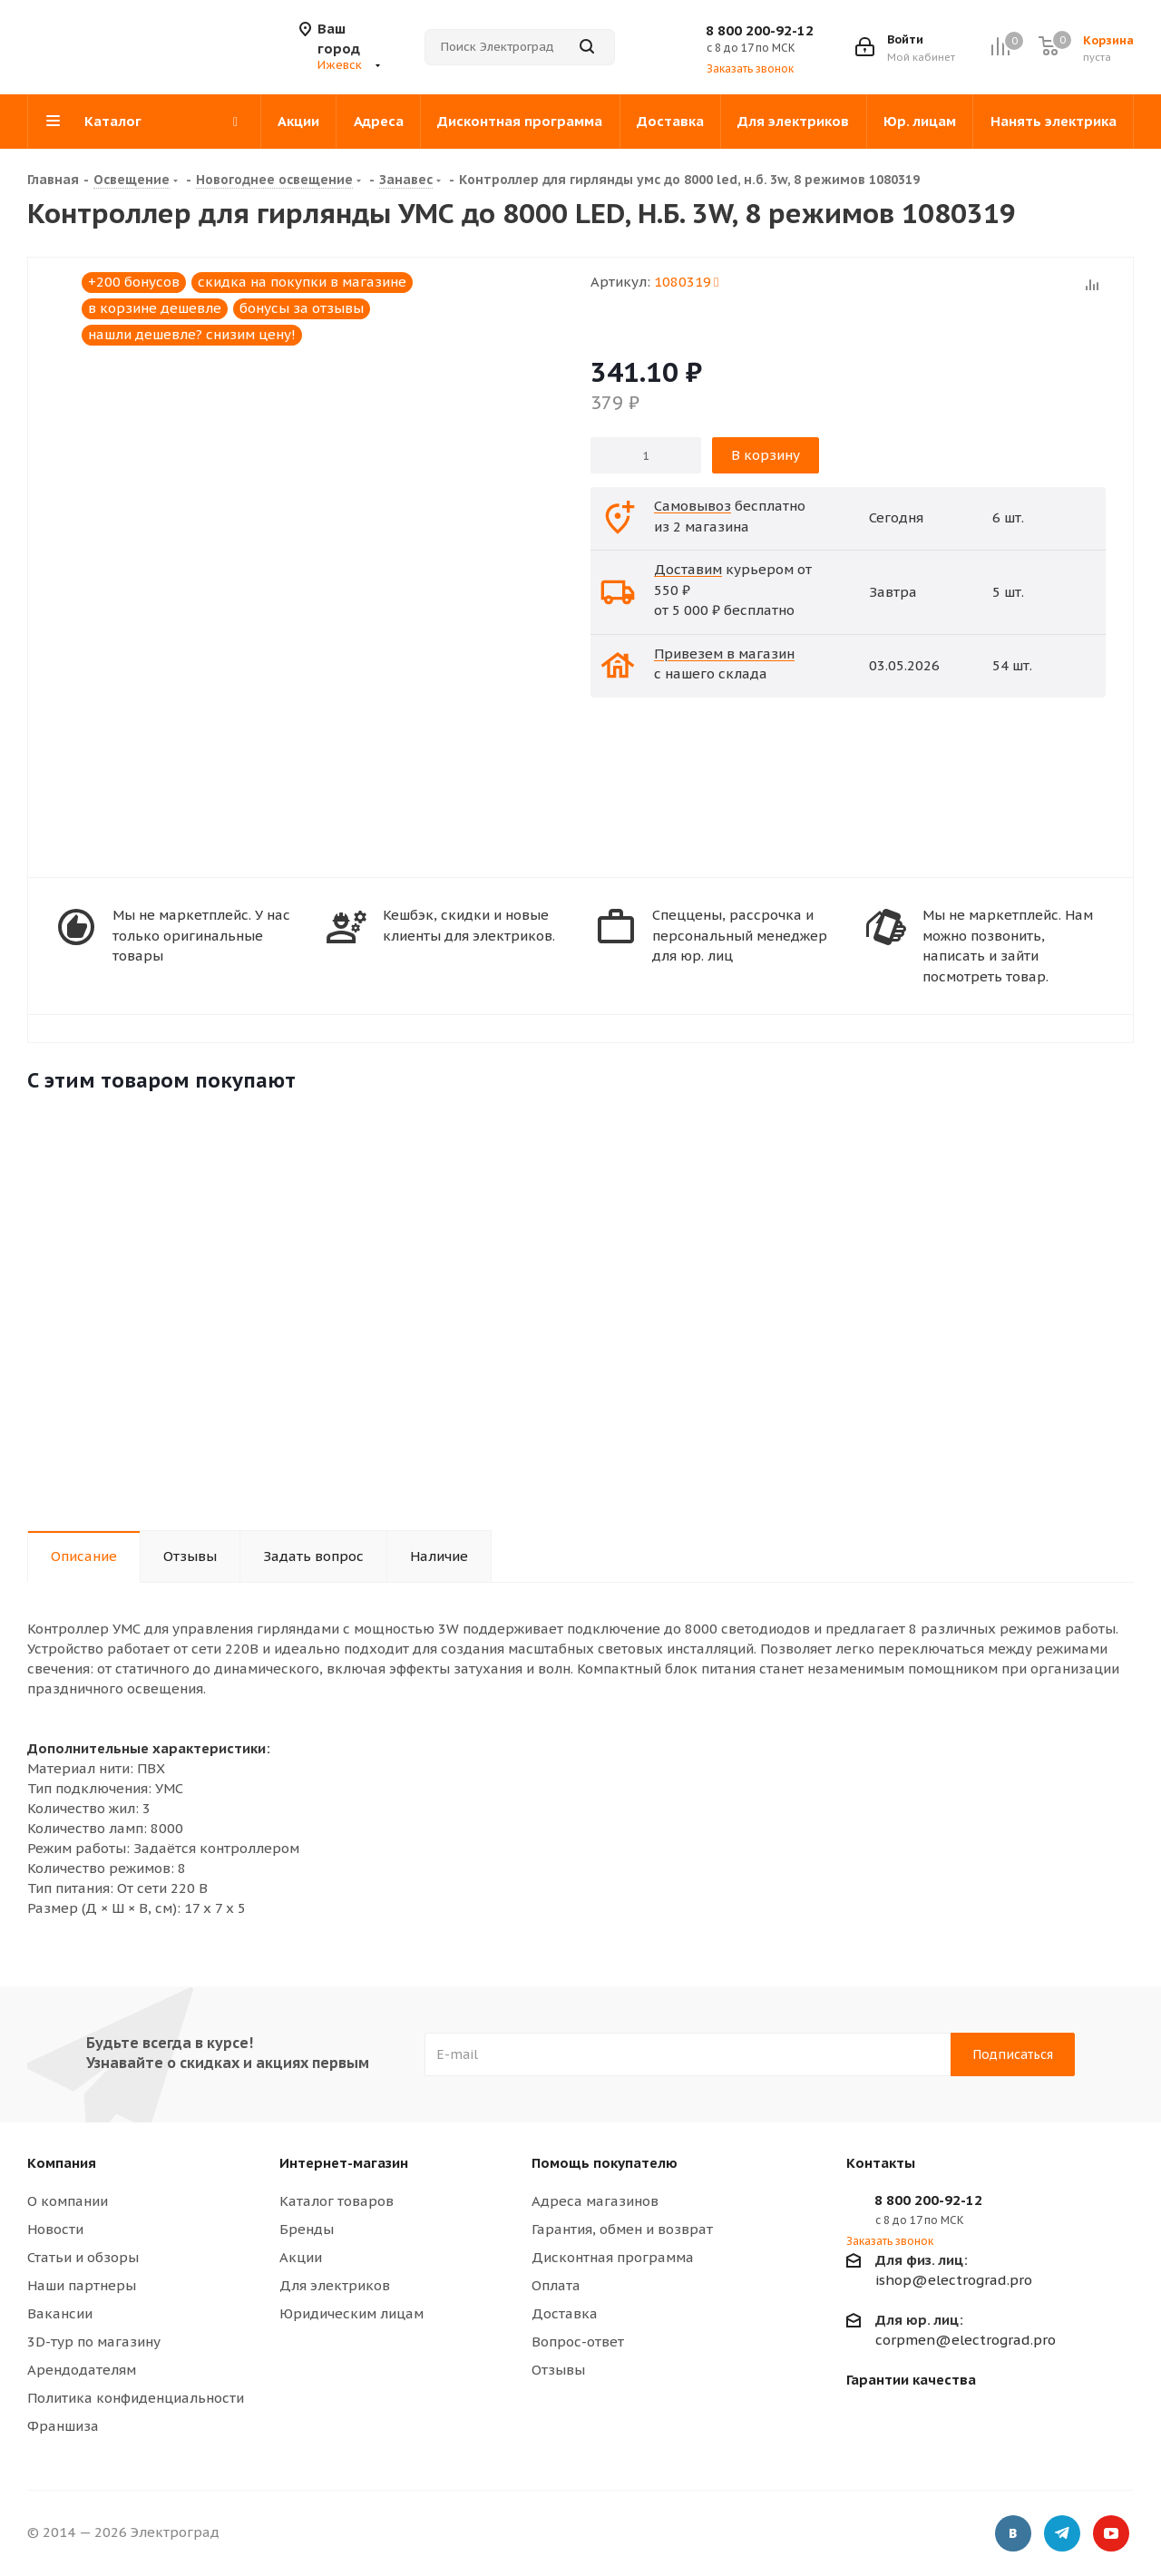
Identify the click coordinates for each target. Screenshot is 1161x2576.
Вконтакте (1013, 2535)
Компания (61, 2162)
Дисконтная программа (613, 2257)
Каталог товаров (336, 2201)
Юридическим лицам (351, 2313)
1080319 (686, 281)
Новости (55, 2229)
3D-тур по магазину (94, 2341)
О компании (67, 2201)
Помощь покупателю (605, 2162)
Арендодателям (81, 2369)
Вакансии (60, 2313)
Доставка (565, 2313)
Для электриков (334, 2285)
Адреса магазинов (595, 2201)
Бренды (306, 2229)
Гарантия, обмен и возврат (622, 2229)
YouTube (1111, 2535)
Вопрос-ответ (578, 2341)
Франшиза (63, 2426)
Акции (300, 2257)
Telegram (1062, 2535)
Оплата (556, 2285)
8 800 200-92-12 (760, 30)
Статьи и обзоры (83, 2257)
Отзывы (558, 2369)
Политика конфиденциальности (135, 2397)
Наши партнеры (81, 2285)
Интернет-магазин (343, 2162)
